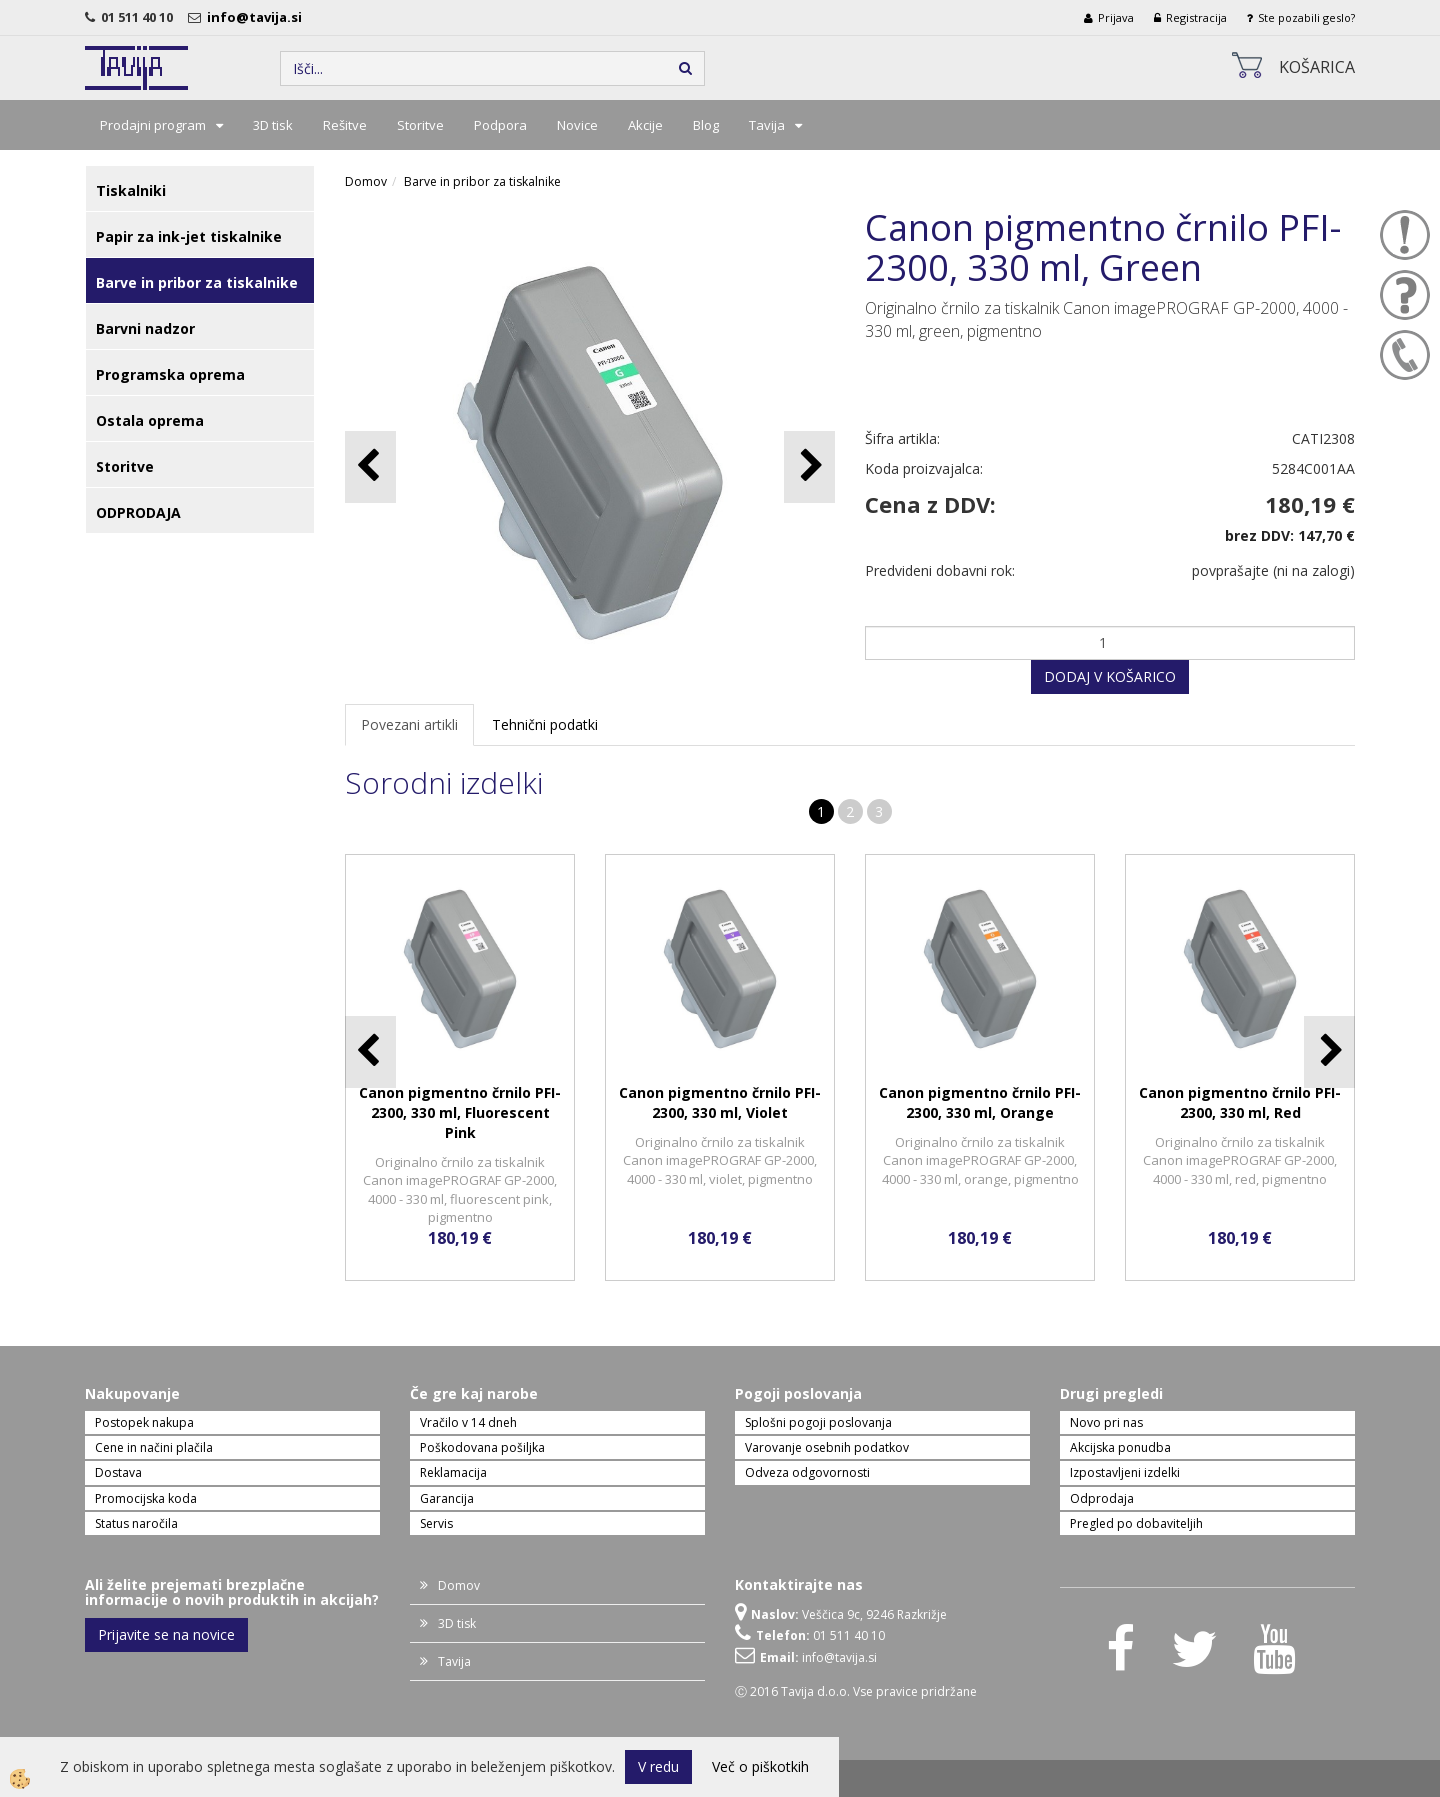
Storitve (420, 125)
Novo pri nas (1106, 1422)
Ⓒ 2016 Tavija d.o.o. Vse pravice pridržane (856, 1691)
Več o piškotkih (760, 1766)
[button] (809, 466)
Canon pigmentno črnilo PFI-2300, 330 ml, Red (1240, 1102)
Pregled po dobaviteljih (1136, 1523)
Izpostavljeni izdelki (1125, 1472)
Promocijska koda (146, 1498)
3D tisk (273, 125)
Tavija (767, 125)
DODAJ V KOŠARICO (1110, 676)
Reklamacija (453, 1472)
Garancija (447, 1498)
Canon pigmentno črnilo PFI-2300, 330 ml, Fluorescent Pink (460, 1112)
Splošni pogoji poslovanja (818, 1422)
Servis (436, 1523)
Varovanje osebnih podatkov (827, 1447)
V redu (658, 1766)
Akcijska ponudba (1120, 1447)
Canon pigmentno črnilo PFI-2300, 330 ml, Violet (720, 1102)
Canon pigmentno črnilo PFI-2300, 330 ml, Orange (980, 1102)
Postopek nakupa (144, 1422)
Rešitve (345, 125)
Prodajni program (153, 125)
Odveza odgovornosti (807, 1472)
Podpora (500, 125)
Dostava (118, 1472)
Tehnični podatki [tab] (545, 724)
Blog (706, 125)
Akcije (645, 125)
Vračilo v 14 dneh (468, 1422)
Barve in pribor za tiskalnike (482, 181)
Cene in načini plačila (154, 1447)
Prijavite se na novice (166, 1634)
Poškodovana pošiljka (482, 1447)
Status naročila (136, 1523)
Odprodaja (1102, 1498)
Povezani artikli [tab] (409, 724)
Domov (366, 181)
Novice (577, 125)
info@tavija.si (257, 17)
